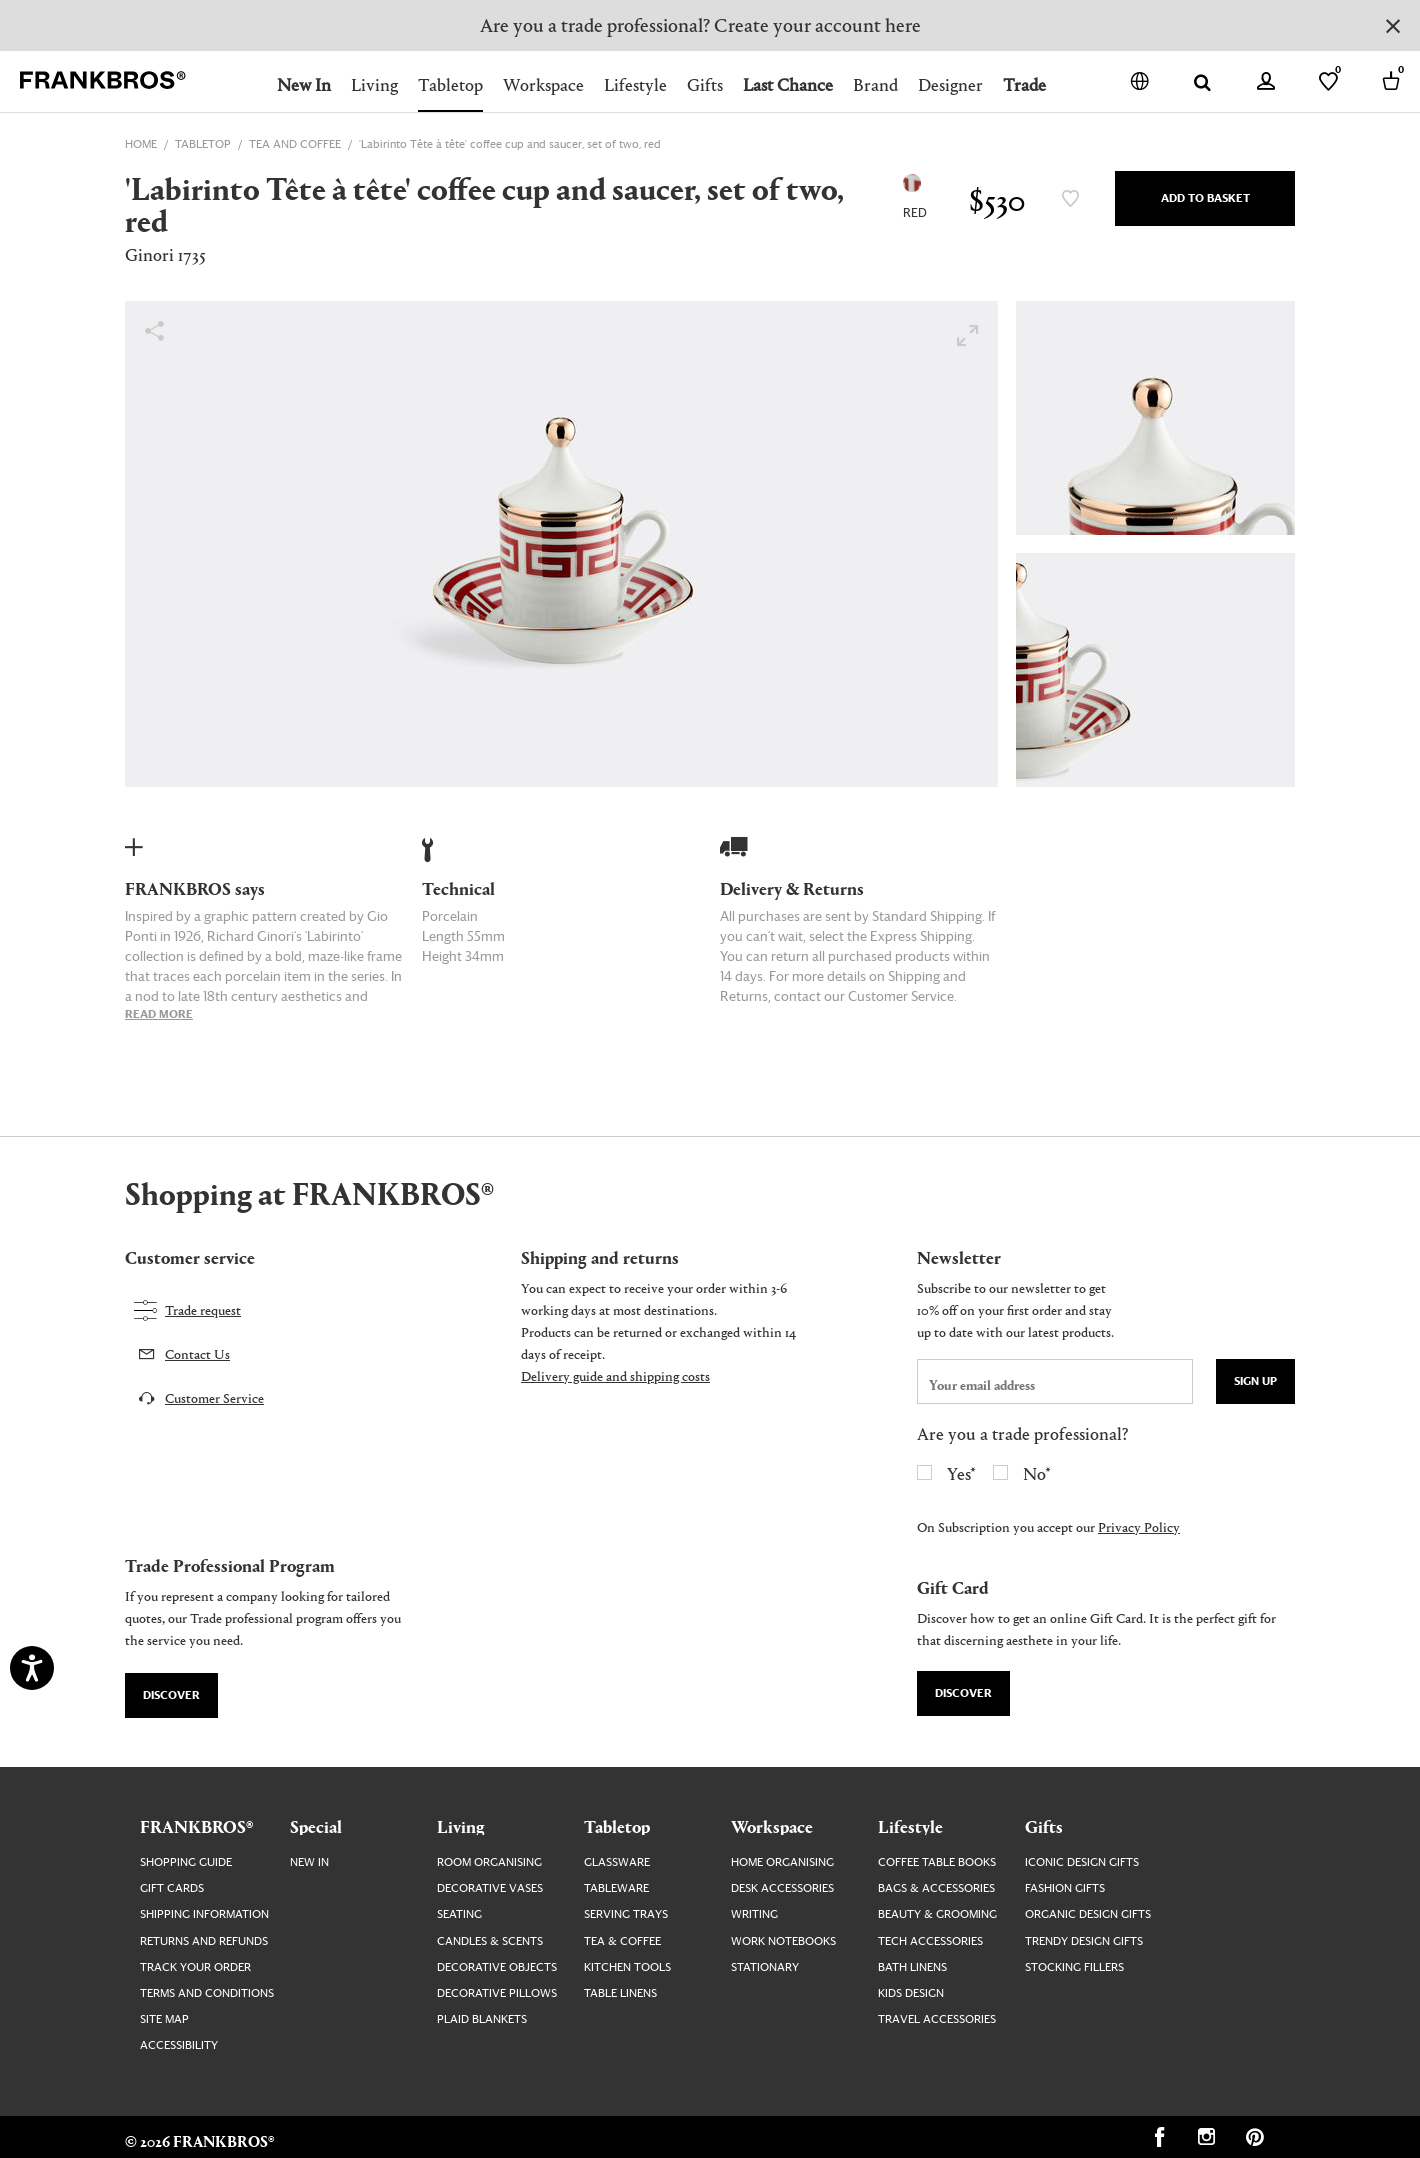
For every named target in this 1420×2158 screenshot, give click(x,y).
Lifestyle (635, 84)
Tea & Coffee (622, 1941)
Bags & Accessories (936, 1888)
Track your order (195, 1967)
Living (374, 84)
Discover (171, 1695)
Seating (459, 1914)
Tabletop (450, 84)
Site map (164, 2019)
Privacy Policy (1139, 1526)
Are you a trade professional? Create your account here (700, 24)
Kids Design (911, 1993)
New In (304, 84)
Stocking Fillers (1074, 1967)
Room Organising (489, 1862)
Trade (1024, 84)
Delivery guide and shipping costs (615, 1375)
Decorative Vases (490, 1888)
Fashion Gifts (1065, 1888)
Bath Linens (912, 1967)
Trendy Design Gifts (1084, 1941)
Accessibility (179, 2045)
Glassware (617, 1862)
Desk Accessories (782, 1888)
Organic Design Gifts (1088, 1914)
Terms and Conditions (207, 1993)
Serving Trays (626, 1914)
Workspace (543, 84)
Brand (875, 84)
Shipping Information (204, 1914)
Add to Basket (1205, 198)
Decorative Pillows (497, 1993)
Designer (950, 84)
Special (316, 1826)
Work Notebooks (783, 1941)
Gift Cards (172, 1888)
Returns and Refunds (204, 1941)
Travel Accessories (937, 2019)
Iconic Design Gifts (1082, 1862)
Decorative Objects (497, 1967)
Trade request (203, 1309)
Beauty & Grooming (937, 1914)
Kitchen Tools (627, 1967)
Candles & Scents (490, 1941)
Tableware (616, 1888)
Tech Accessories (930, 1941)
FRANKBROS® (196, 1826)
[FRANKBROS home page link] (103, 80)
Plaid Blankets (482, 2019)
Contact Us (197, 1353)
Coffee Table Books (937, 1862)
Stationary (765, 1967)
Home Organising (782, 1862)
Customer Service (214, 1397)
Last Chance (788, 84)
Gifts (705, 84)
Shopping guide (186, 1862)
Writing (754, 1914)
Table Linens (620, 1993)
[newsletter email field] (1055, 1381)
